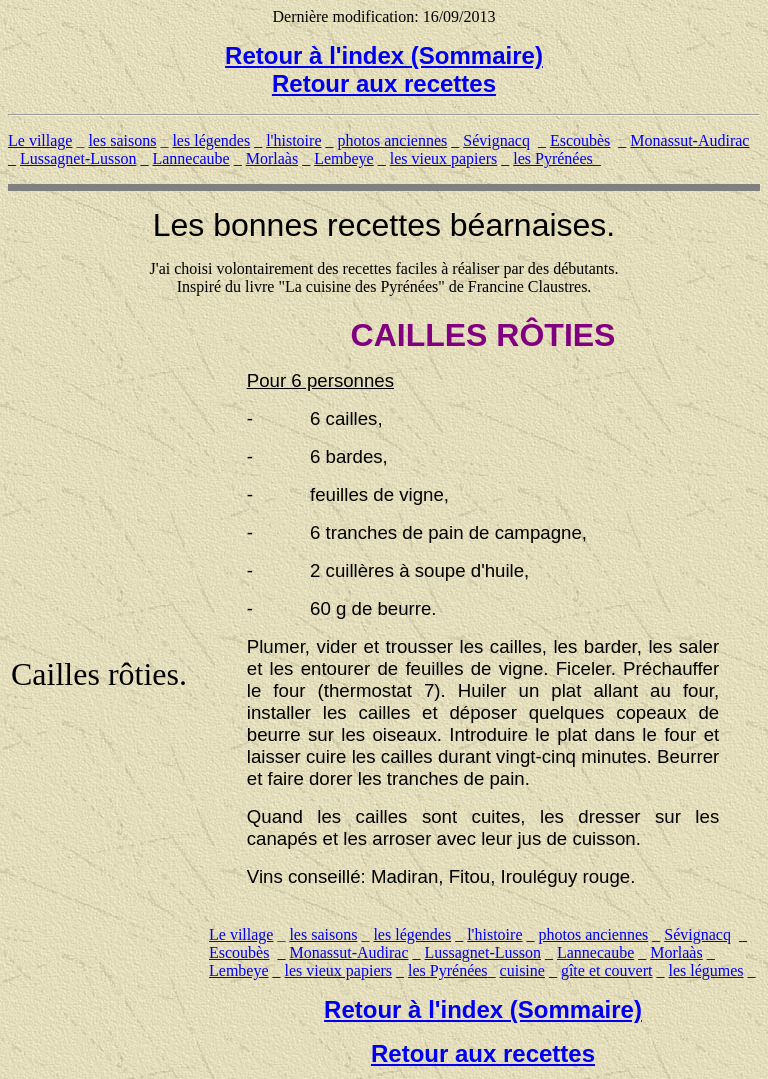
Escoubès (580, 140)
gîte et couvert (607, 970)
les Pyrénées (553, 158)
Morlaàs (272, 158)
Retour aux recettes (384, 83)
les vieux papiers (444, 158)
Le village (40, 140)
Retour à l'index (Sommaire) (384, 55)
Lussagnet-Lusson (78, 158)
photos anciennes (393, 140)
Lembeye (344, 158)
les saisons (122, 140)
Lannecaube (190, 158)
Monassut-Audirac (689, 140)
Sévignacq (496, 140)
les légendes (211, 140)
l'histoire (293, 140)
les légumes (705, 970)
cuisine (522, 970)
